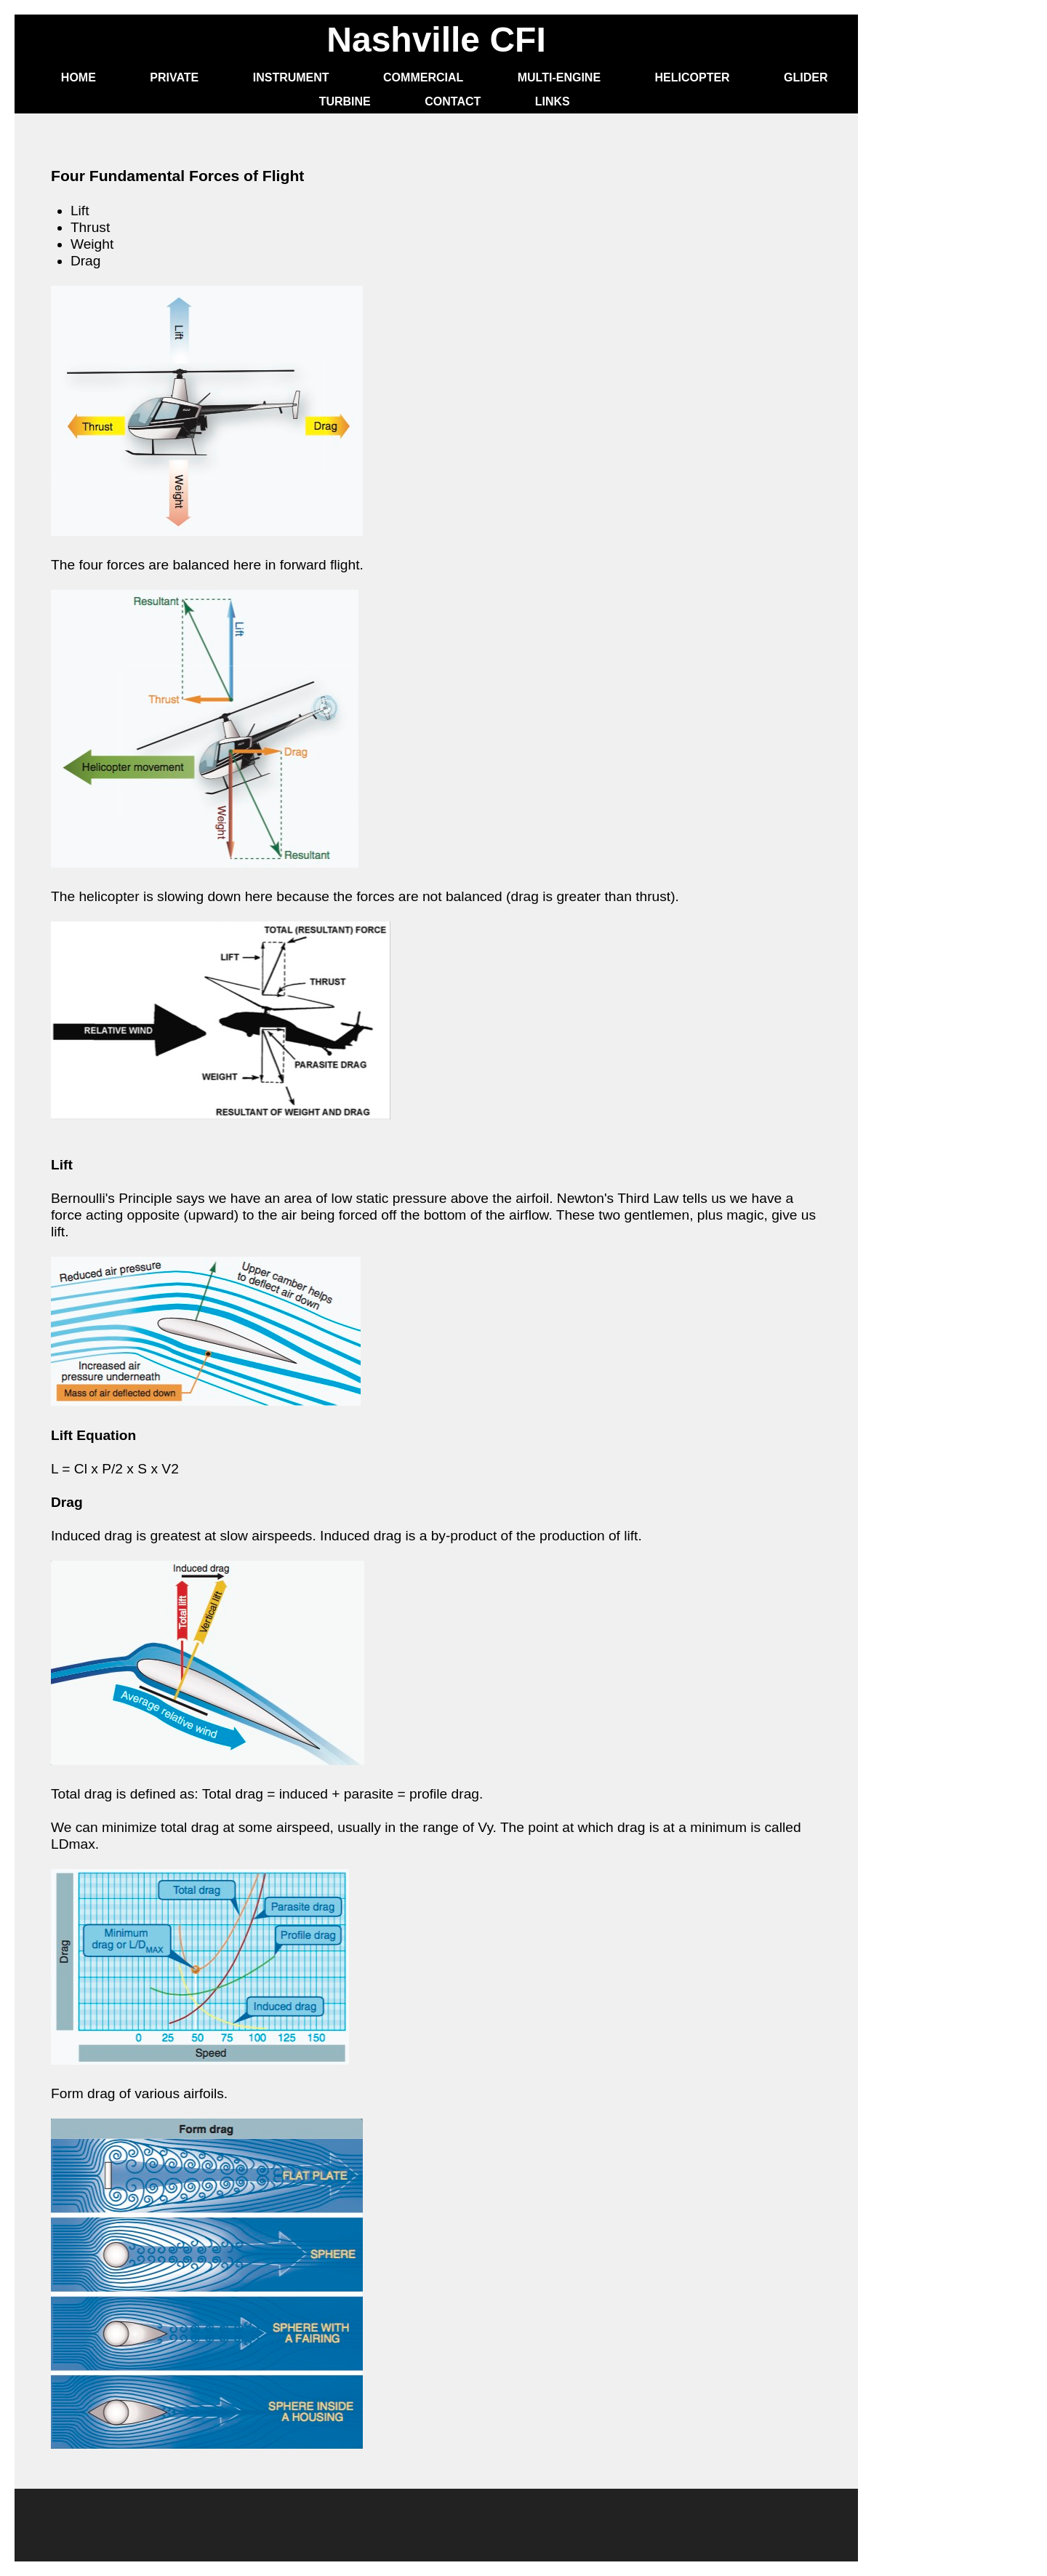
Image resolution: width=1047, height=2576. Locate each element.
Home (78, 77)
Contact (453, 101)
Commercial (423, 77)
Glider (805, 77)
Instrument (291, 77)
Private (174, 77)
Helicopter (692, 77)
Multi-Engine (559, 77)
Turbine (345, 101)
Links (552, 101)
